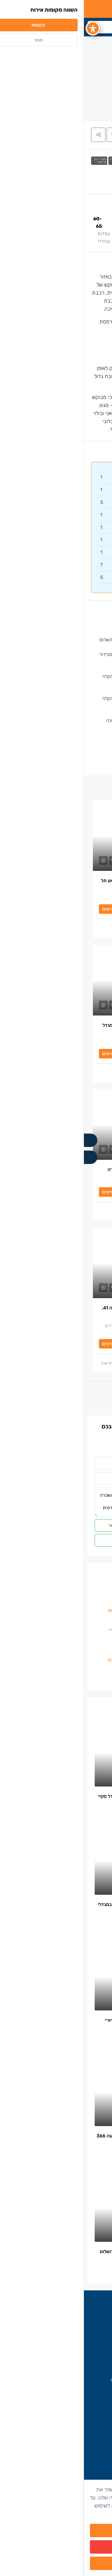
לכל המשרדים (61, 1447)
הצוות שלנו (89, 2453)
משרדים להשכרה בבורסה (76, 2334)
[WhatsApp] (6, 1157)
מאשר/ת (56, 2535)
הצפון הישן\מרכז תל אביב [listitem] (73, 1669)
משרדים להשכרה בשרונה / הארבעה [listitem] (62, 1610)
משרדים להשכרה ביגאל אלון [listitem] (71, 1620)
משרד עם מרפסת (16, 160)
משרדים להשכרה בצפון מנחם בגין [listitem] (65, 1640)
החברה (93, 2433)
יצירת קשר (89, 2463)
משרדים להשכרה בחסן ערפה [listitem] (70, 1600)
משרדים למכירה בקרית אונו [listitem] (71, 1591)
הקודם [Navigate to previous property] (68, 1399)
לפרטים (25, 909)
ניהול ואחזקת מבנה (76, 750)
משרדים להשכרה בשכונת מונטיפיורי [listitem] (63, 1630)
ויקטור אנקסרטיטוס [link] (70, 928)
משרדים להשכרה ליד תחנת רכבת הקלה (74, 160)
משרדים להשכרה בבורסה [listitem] (73, 1650)
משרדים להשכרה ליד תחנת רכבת (39, 160)
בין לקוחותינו (88, 2443)
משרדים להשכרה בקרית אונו (74, 2343)
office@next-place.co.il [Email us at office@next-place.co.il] (69, 2389)
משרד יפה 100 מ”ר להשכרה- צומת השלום (58, 2251)
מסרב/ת (56, 2551)
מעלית (89, 735)
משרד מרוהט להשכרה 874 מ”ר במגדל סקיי (57, 1796)
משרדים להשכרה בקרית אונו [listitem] (70, 1679)
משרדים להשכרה (98, 160)
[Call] (6, 1140)
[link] (56, 836)
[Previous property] (90, 1399)
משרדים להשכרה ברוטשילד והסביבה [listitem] (62, 1659)
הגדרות (56, 2568)
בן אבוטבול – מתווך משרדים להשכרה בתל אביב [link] (50, 1363)
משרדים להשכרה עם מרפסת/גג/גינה (58, 720)
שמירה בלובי (83, 764)
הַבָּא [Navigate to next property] (42, 1399)
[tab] (97, 135)
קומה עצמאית (82, 625)
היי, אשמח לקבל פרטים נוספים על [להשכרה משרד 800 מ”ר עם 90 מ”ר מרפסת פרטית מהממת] (56, 1502)
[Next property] (21, 1399)
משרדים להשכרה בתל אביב (75, 2324)
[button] (30, 135)
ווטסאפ (56, 1540)
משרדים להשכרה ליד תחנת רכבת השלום (55, 640)
